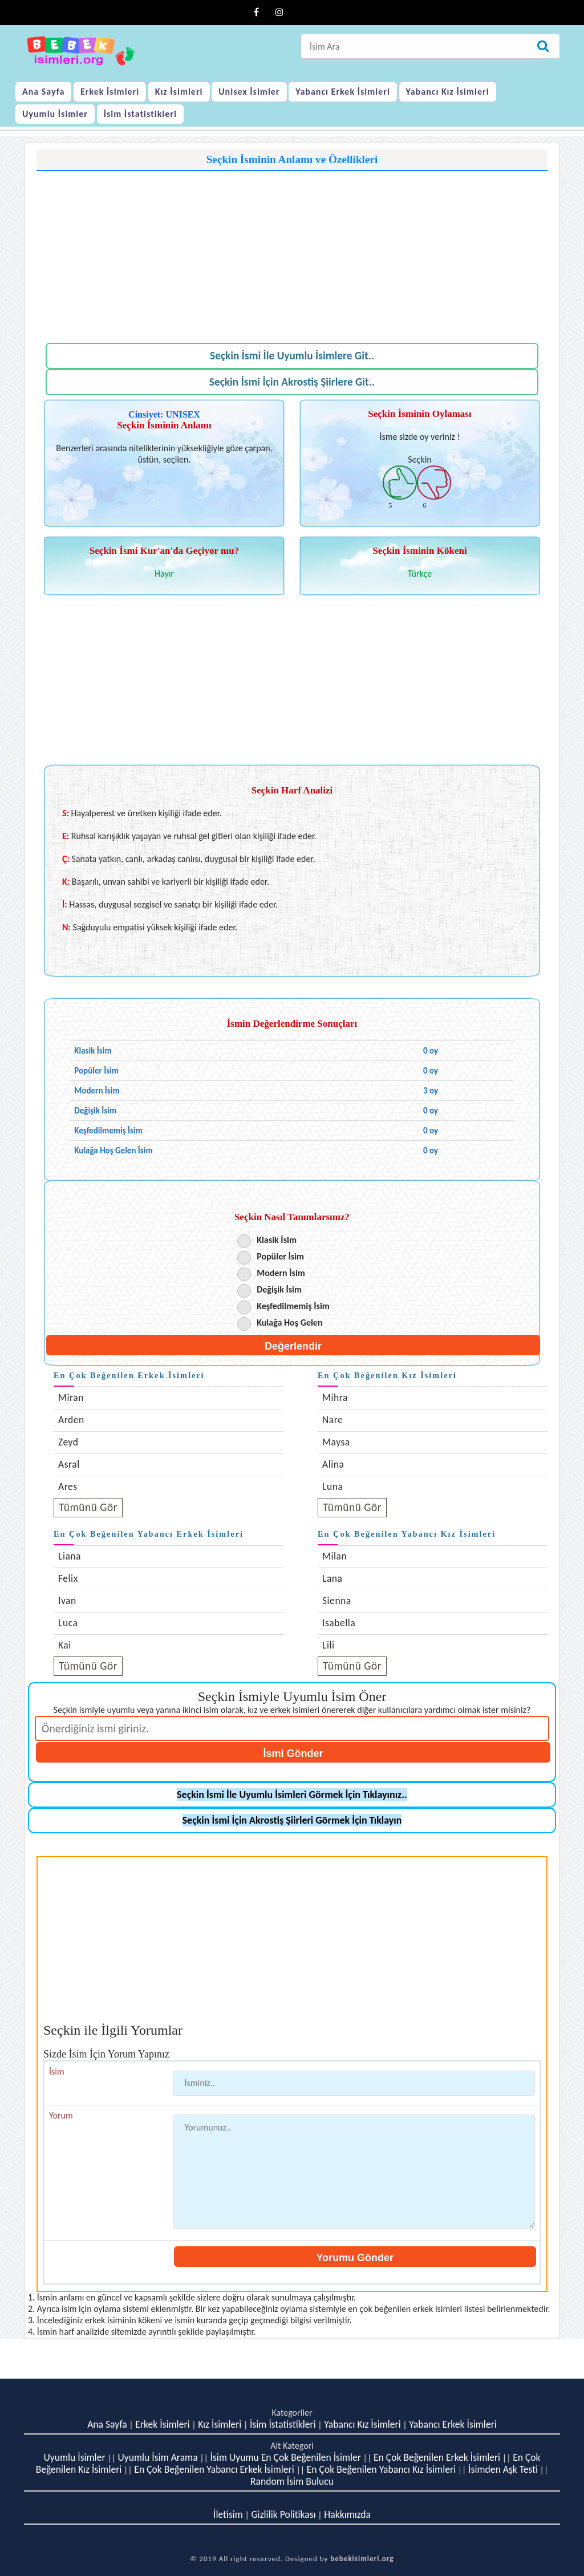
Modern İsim (281, 1272)
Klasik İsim (277, 1239)
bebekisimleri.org (362, 2558)
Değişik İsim (279, 1289)
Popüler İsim (280, 1256)
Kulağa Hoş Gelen (289, 1322)
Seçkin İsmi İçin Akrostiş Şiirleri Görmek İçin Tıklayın (292, 1820)
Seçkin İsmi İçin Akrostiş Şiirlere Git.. (292, 381)
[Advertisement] (292, 251)
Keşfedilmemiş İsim (293, 1306)
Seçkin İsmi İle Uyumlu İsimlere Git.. (292, 355)
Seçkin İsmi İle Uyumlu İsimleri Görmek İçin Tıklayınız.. (292, 1794)
